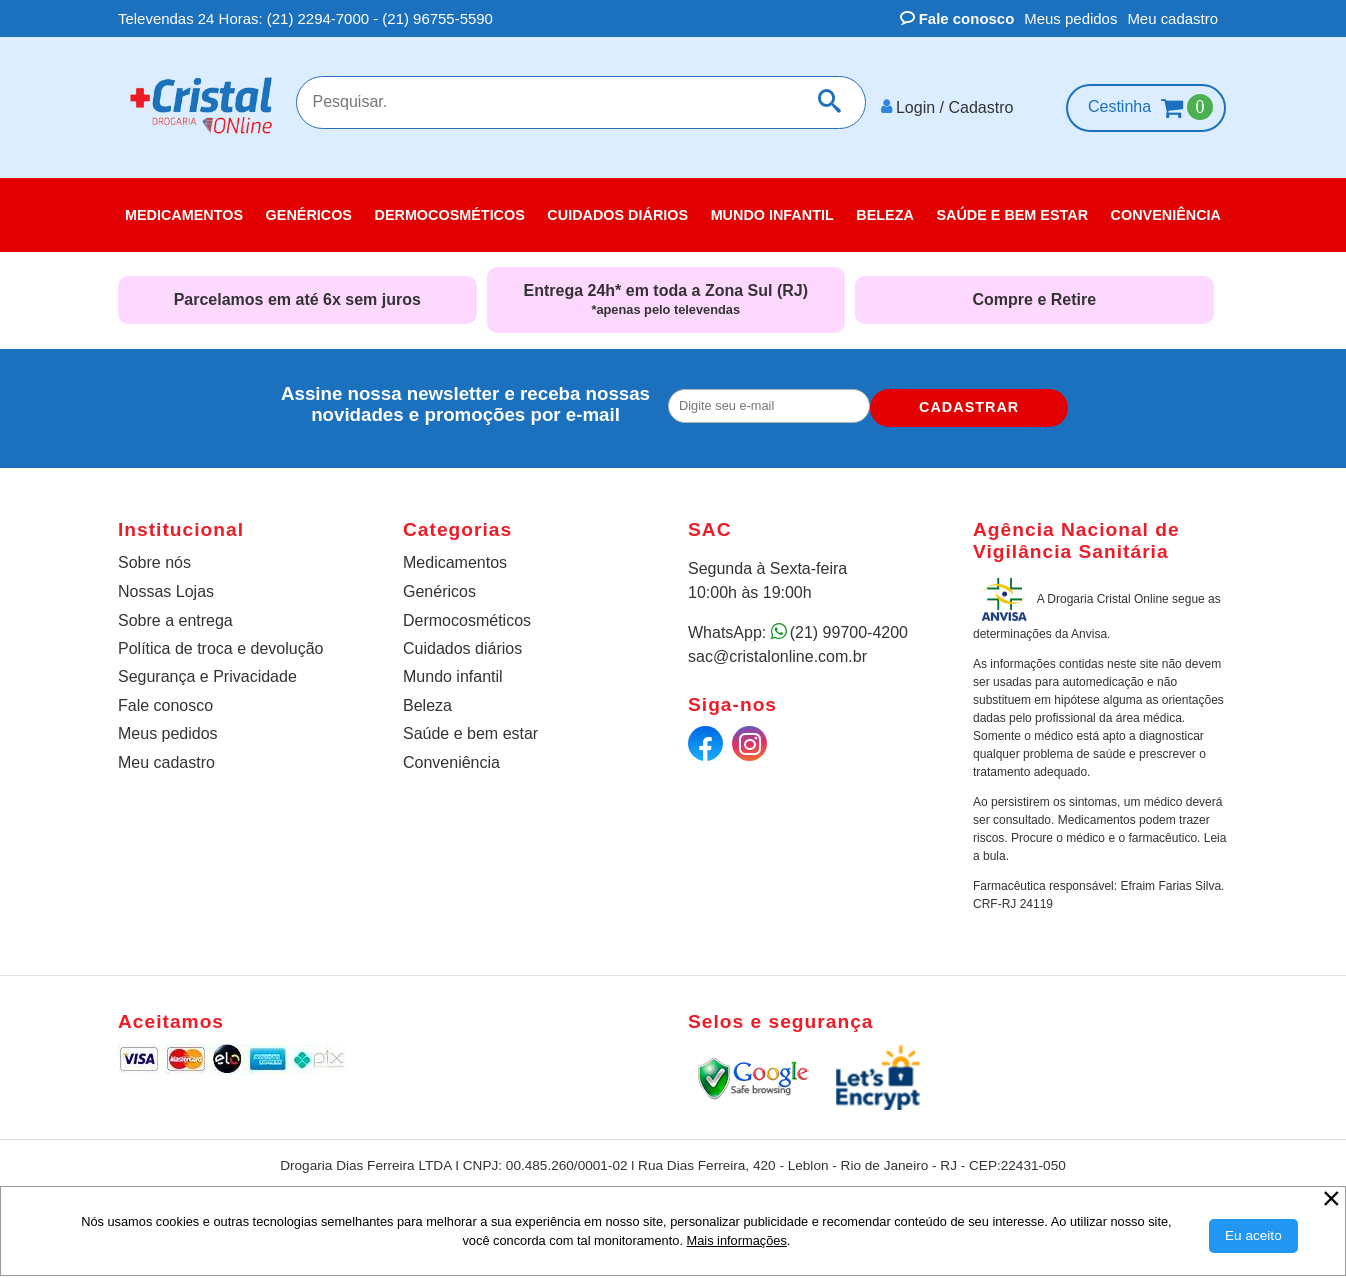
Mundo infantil (453, 669)
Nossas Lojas (166, 584)
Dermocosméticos (467, 613)
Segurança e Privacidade (207, 669)
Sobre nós (154, 555)
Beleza (427, 698)
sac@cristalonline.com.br (777, 649)
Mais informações (737, 1240)
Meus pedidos (1070, 18)
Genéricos (439, 584)
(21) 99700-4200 (849, 625)
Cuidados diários (462, 641)
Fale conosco (957, 18)
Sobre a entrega (175, 613)
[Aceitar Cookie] (1253, 1236)
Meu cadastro (1172, 18)
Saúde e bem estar (470, 726)
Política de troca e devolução (220, 641)
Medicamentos (455, 555)
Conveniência (451, 754)
